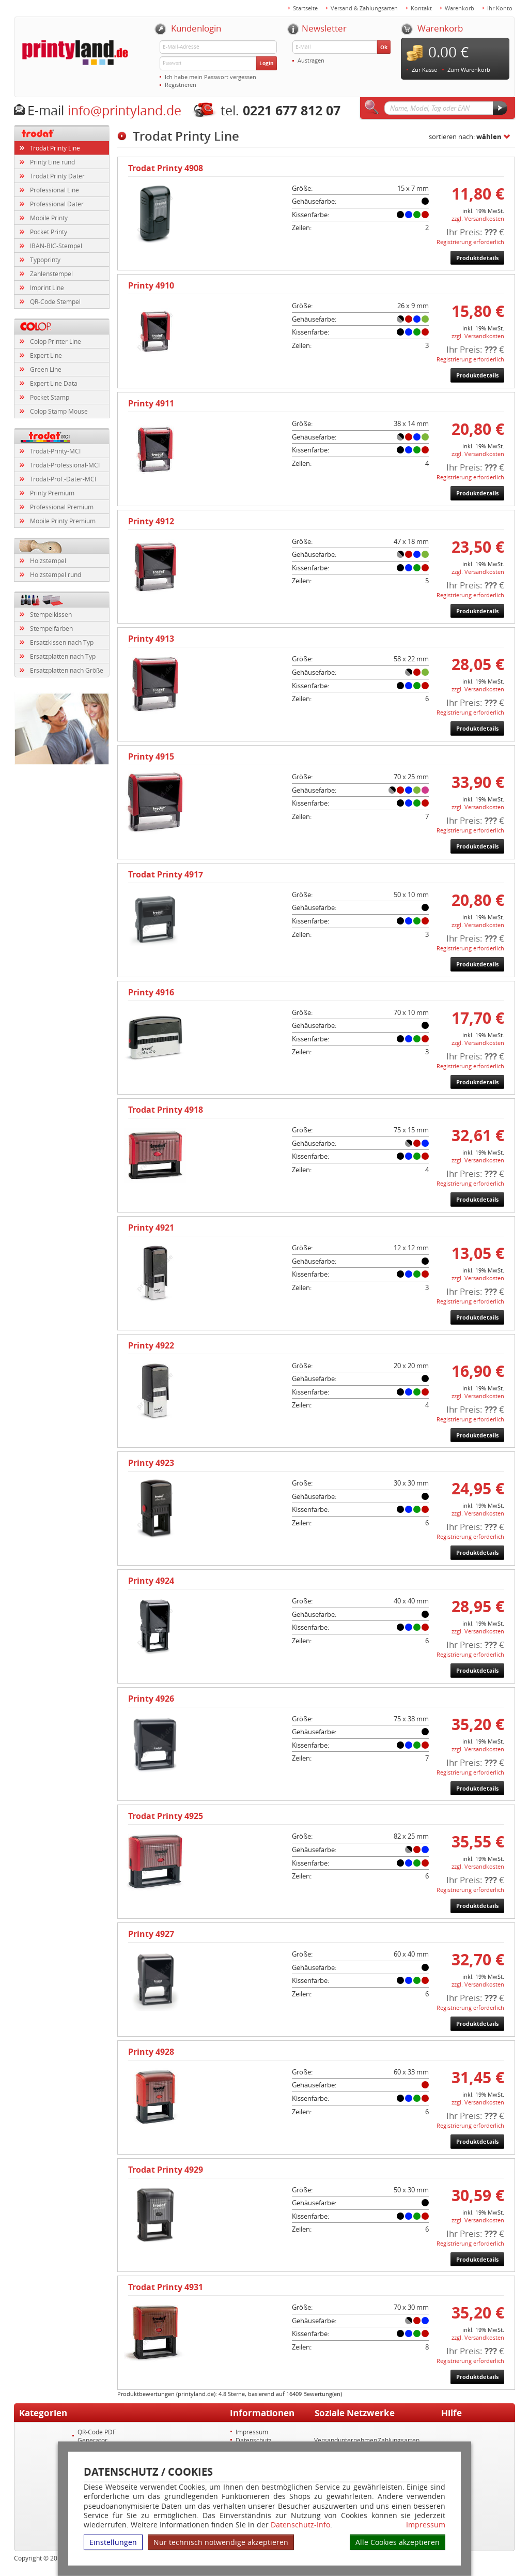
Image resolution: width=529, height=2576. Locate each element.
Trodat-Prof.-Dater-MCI (63, 479)
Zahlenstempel (51, 273)
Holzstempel (48, 560)
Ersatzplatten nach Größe (66, 670)
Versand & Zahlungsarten (364, 8)
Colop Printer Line (55, 341)
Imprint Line (47, 287)
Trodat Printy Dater (57, 176)
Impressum (425, 2524)
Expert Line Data (53, 383)
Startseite (305, 8)
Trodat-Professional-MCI (65, 465)
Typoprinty (45, 259)
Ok (383, 47)
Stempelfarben (51, 628)
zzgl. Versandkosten (478, 218)
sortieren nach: (465, 136)
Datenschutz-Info (300, 2524)
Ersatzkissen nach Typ (62, 642)
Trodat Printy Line (55, 148)
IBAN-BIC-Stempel (56, 245)
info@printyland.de (124, 110)
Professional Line (54, 190)
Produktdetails (477, 258)
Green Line (45, 369)
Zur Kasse (424, 69)
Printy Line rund (52, 162)
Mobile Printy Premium (63, 521)
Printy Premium (52, 493)
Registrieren (180, 84)
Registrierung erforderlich (470, 242)
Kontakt (421, 8)
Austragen (311, 60)
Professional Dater (57, 204)
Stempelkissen (51, 614)
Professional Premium (62, 507)
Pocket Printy (48, 232)
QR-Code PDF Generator (96, 2436)
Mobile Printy (49, 218)
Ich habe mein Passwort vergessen (210, 77)
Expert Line (46, 355)
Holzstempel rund (55, 574)
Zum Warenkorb (468, 69)
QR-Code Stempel (55, 301)
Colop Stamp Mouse (59, 411)
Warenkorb (459, 8)
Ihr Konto (499, 8)
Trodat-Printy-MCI (55, 451)
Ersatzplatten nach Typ (63, 656)
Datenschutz (254, 2440)
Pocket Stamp (49, 397)
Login (266, 63)
